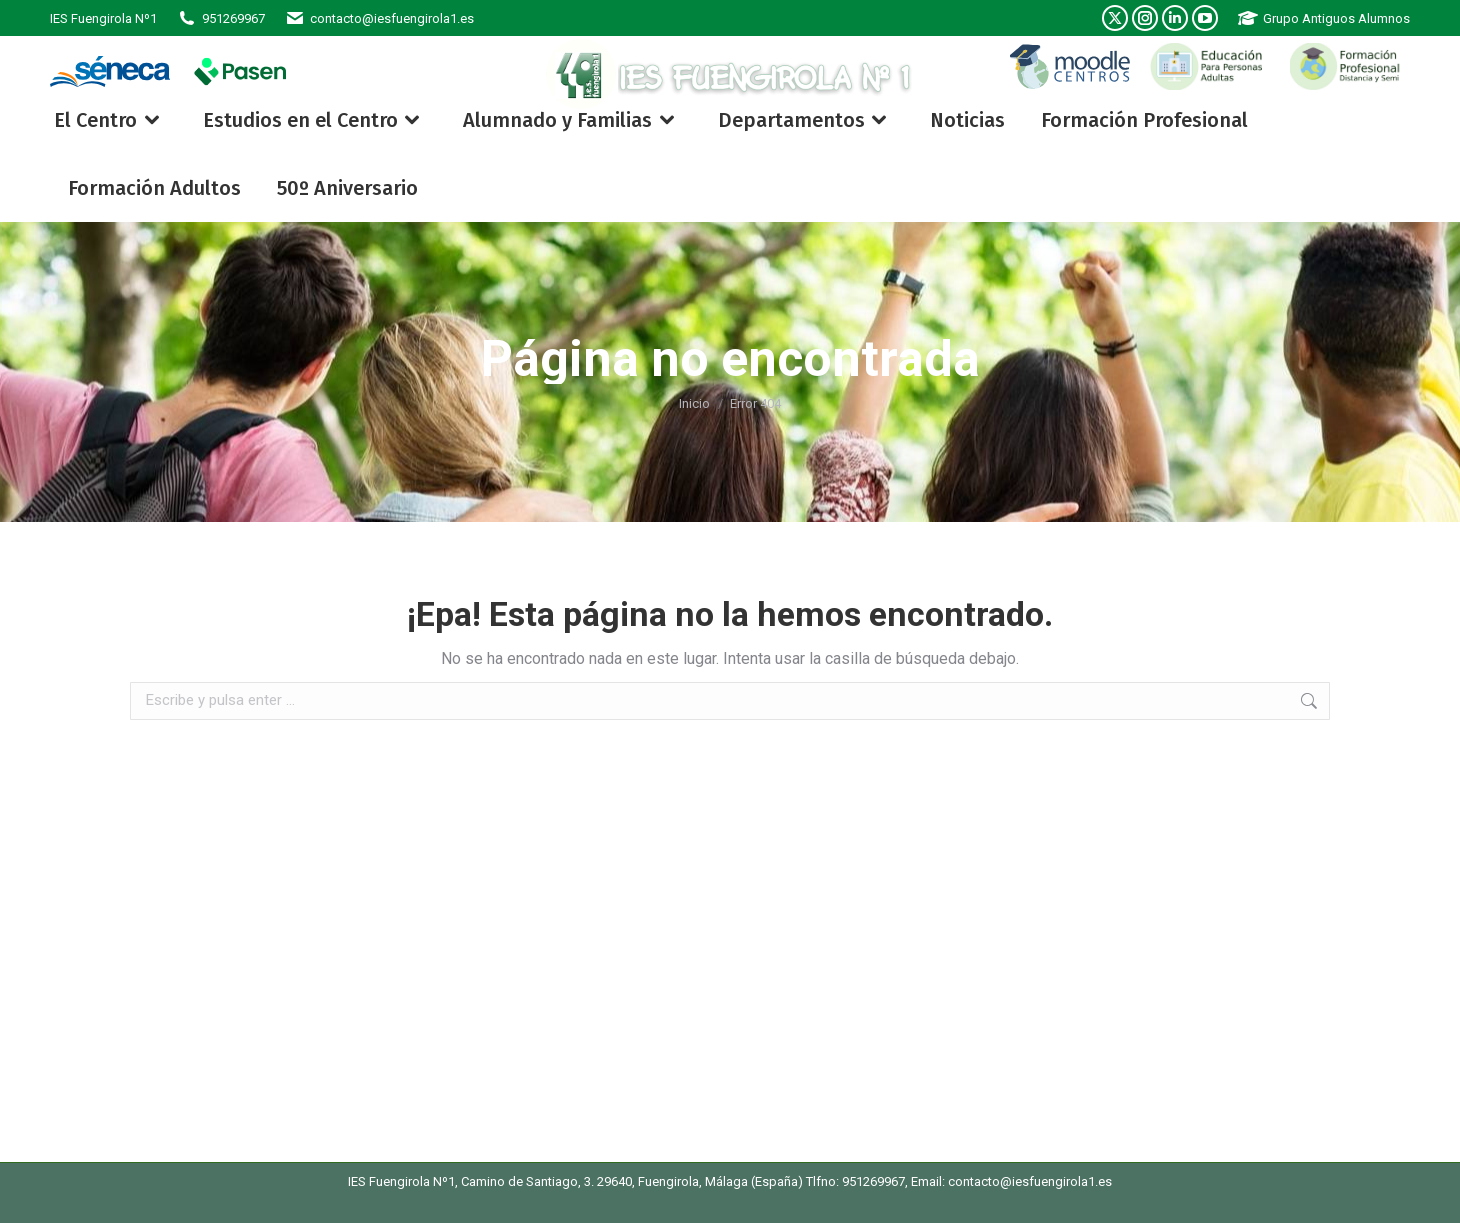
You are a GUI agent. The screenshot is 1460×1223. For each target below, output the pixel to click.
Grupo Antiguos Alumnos (1324, 18)
